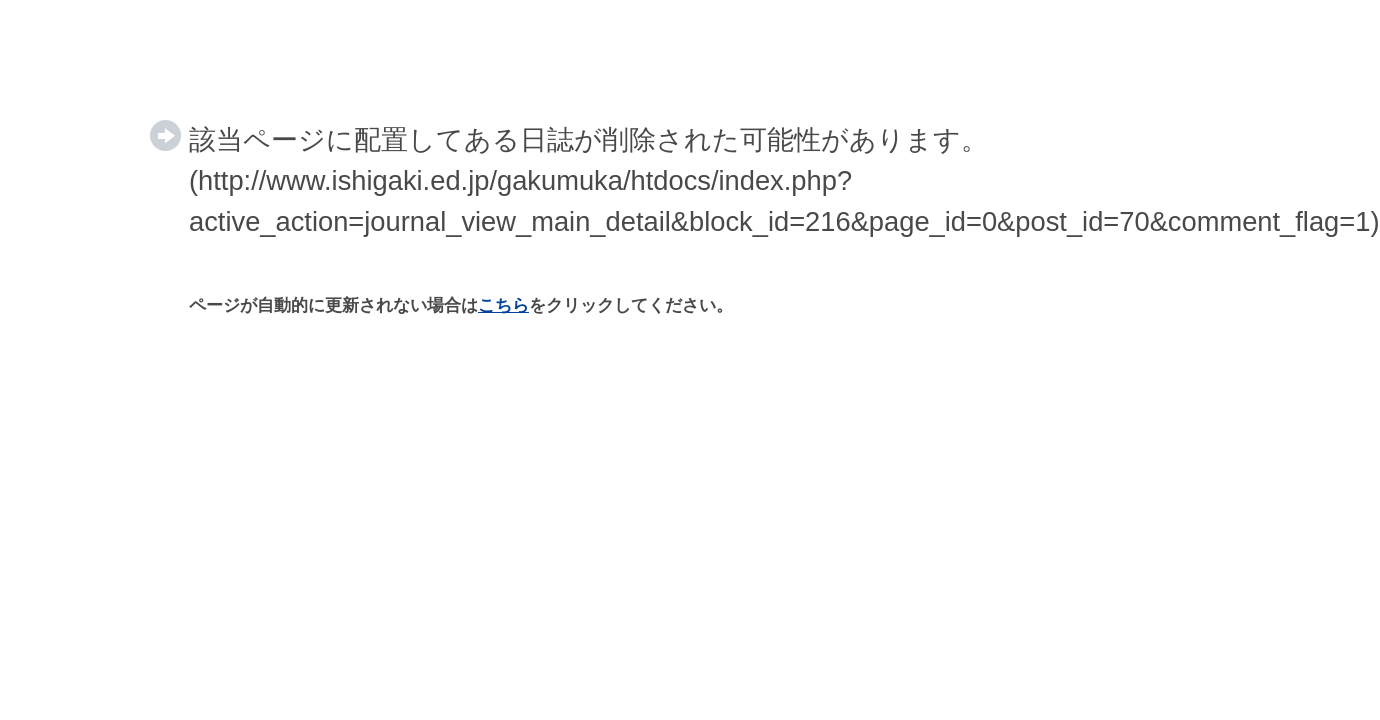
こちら (503, 305)
